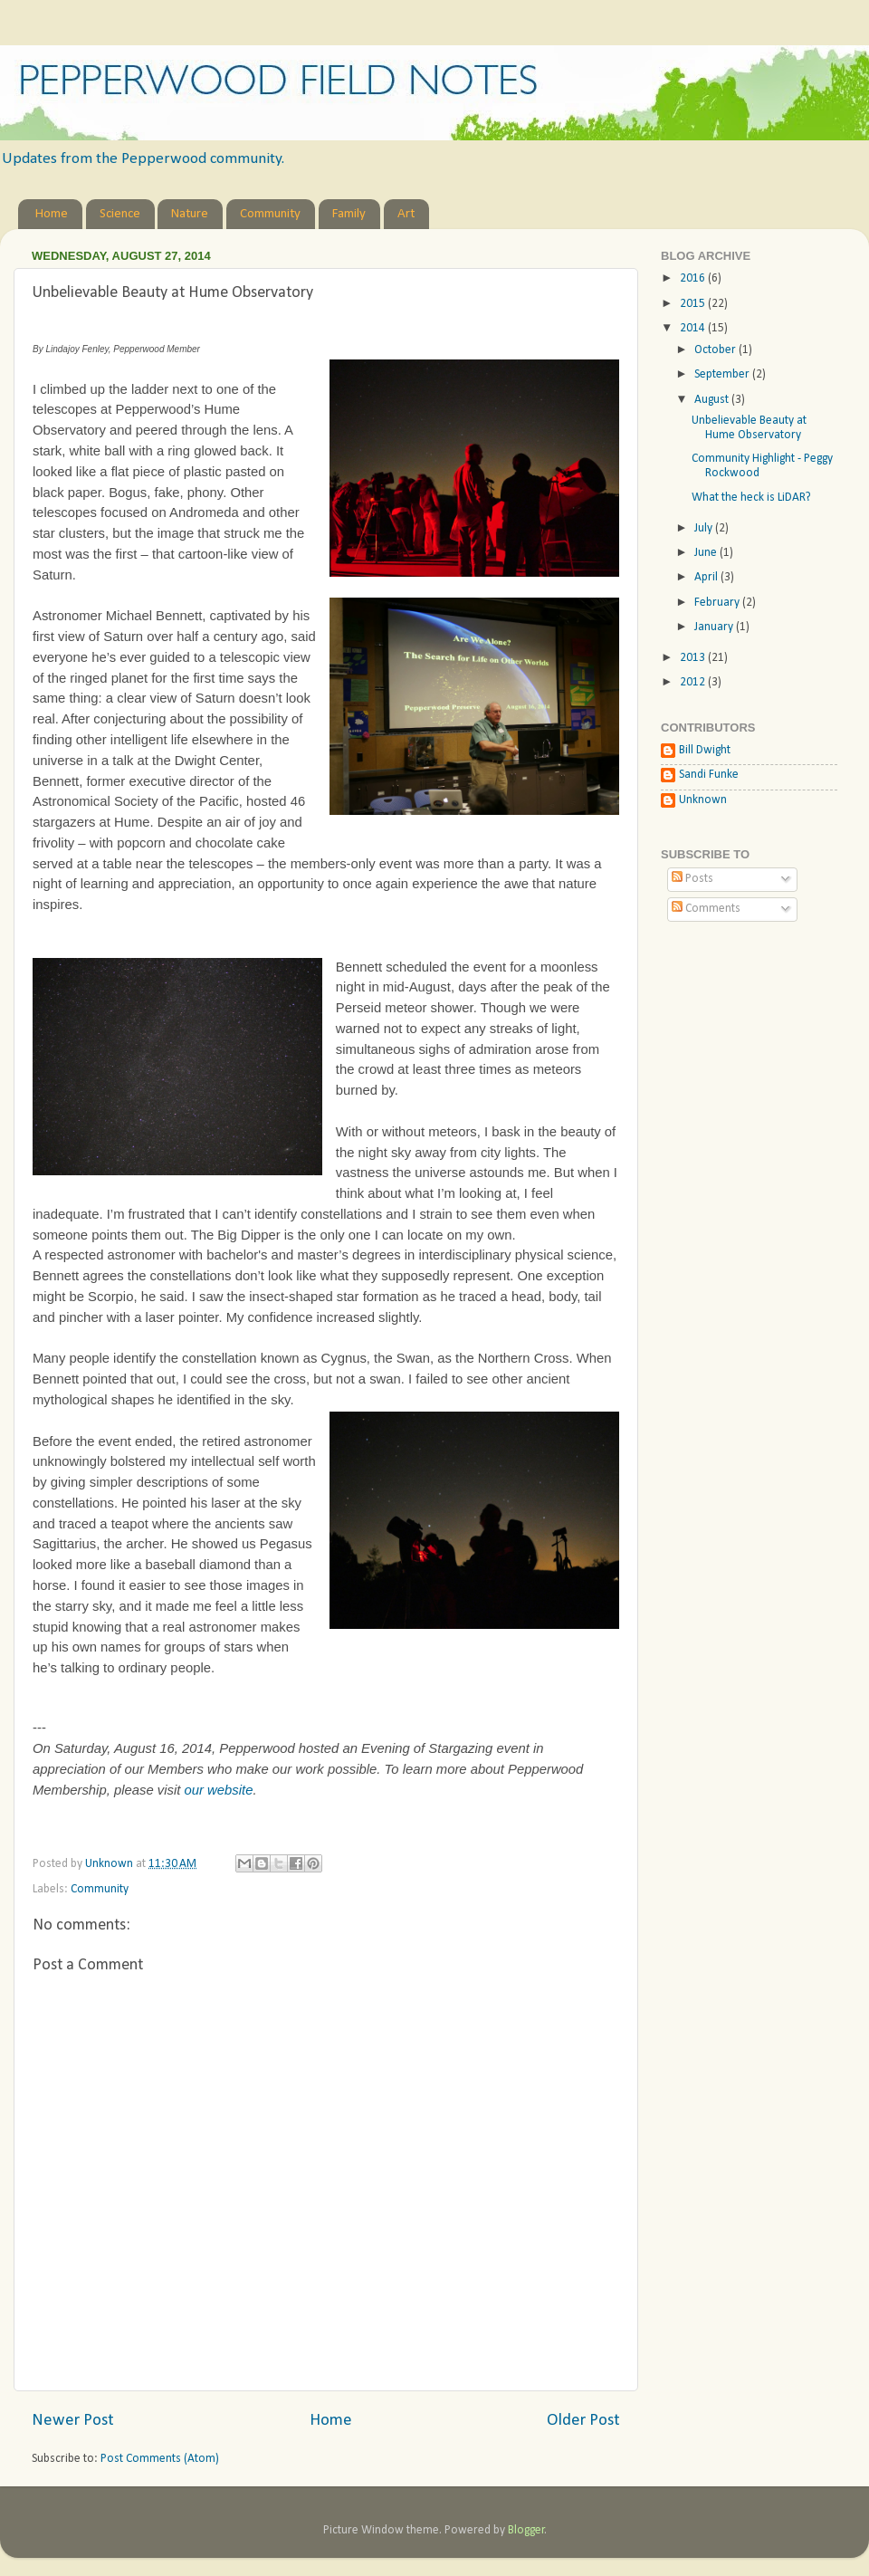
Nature (189, 214)
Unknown (703, 800)
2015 (694, 304)
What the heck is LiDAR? (751, 497)
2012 (694, 682)
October (716, 350)
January (715, 627)
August (712, 400)
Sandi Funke (709, 774)
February (718, 602)
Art (406, 214)
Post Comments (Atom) (159, 2459)
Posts (692, 879)
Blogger (526, 2530)
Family (349, 214)
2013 (694, 658)
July (704, 528)
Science (120, 214)
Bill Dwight (705, 750)
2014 (694, 328)
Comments (706, 909)
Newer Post (73, 2420)
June (707, 553)
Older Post (583, 2420)
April (707, 577)
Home (51, 214)
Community (270, 214)
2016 (694, 278)
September (723, 374)
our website (218, 1790)
